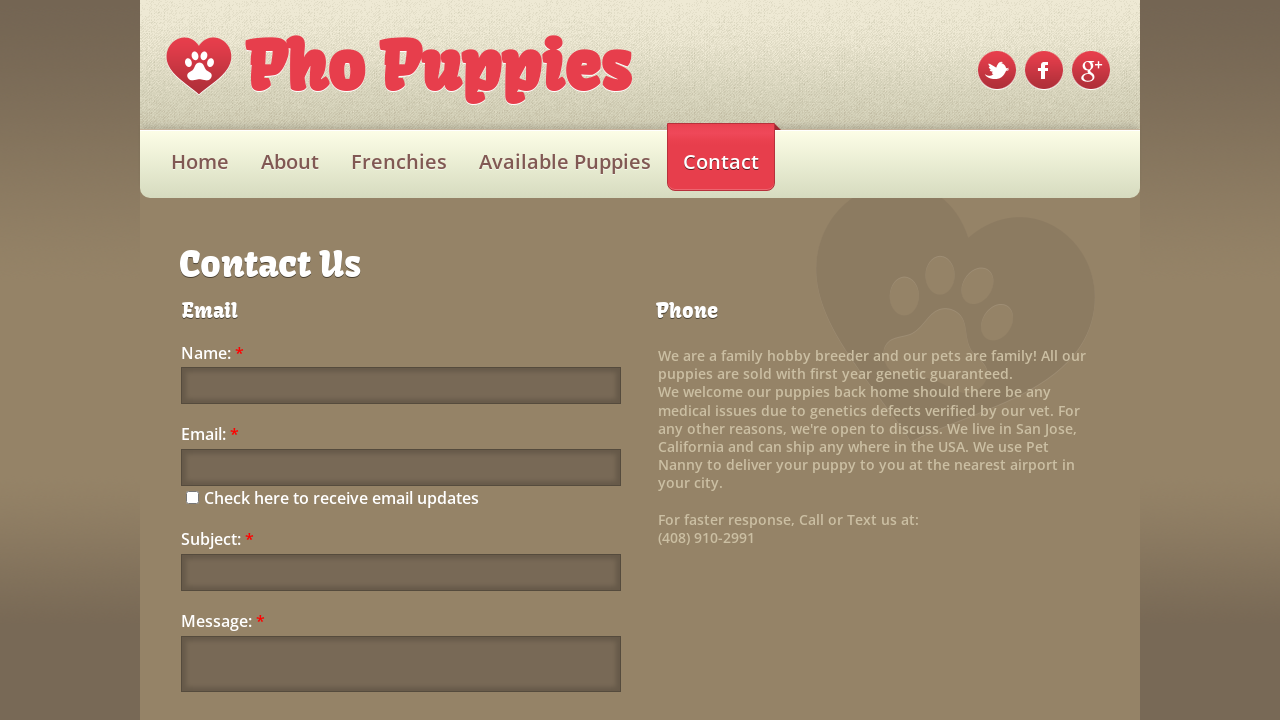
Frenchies (399, 161)
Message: (223, 621)
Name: (212, 353)
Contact (721, 161)
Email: (210, 434)
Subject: (217, 539)
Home (200, 161)
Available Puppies (565, 161)
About (290, 161)
